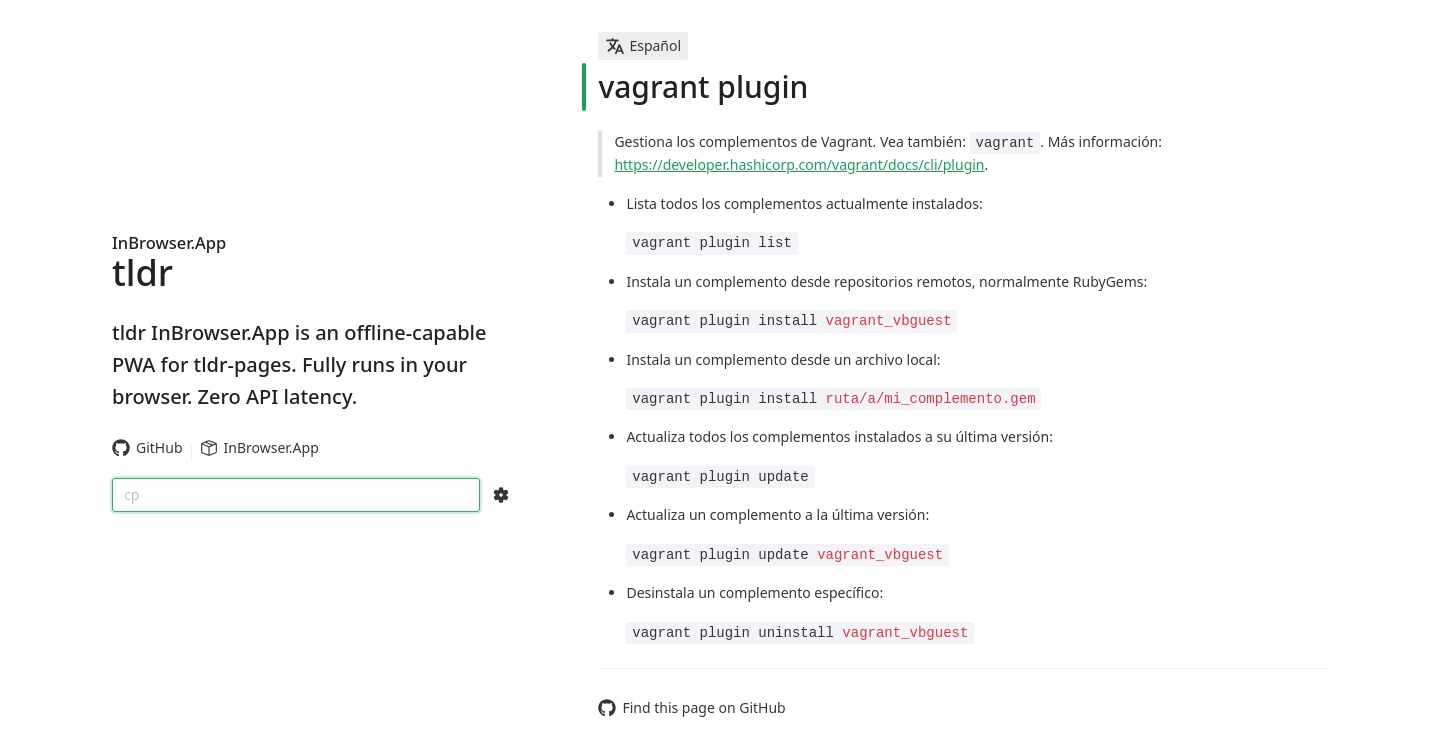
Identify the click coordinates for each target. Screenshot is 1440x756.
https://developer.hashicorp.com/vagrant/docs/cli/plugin (799, 164)
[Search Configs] (501, 495)
